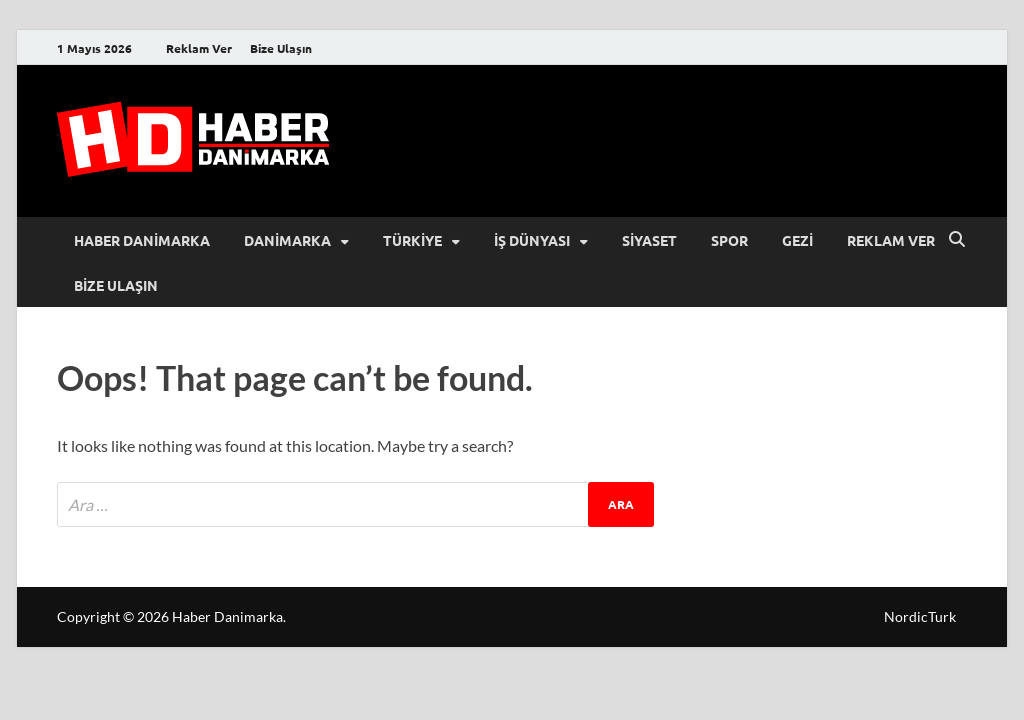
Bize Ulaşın (281, 48)
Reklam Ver (199, 48)
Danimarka (287, 240)
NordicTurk (920, 616)
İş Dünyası (532, 240)
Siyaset (649, 240)
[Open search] (957, 240)
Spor (729, 240)
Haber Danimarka (142, 240)
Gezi (797, 240)
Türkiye (412, 240)
